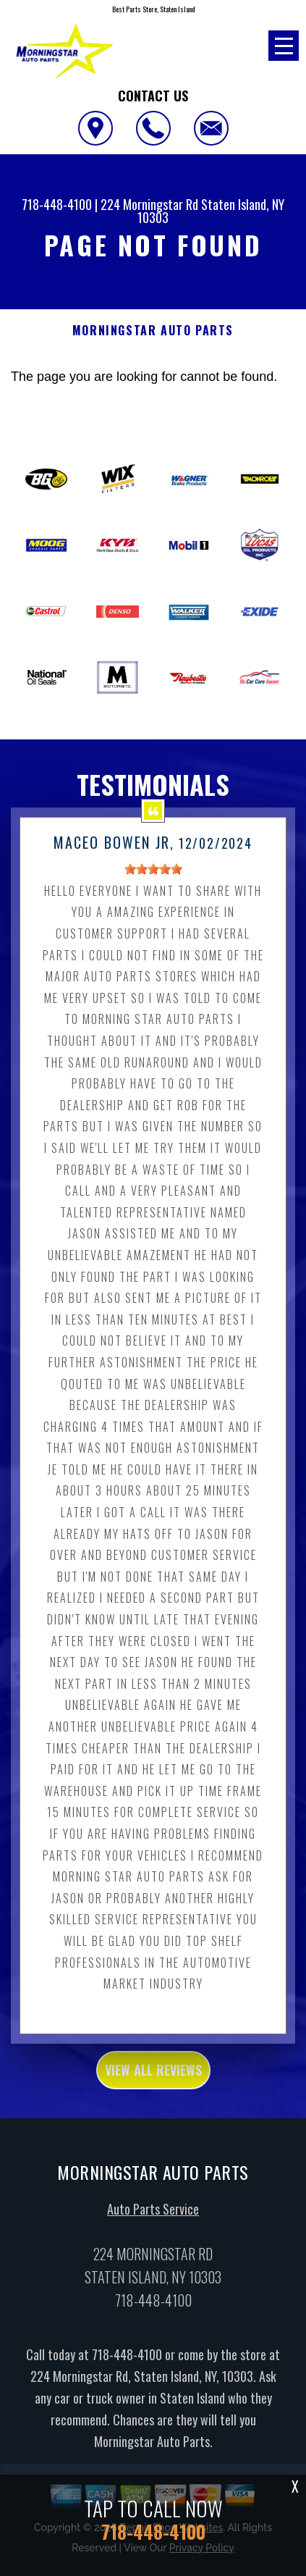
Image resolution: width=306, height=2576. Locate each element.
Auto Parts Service (153, 2234)
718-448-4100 (57, 204)
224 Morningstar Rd (149, 204)
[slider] (153, 894)
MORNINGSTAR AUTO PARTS (153, 330)
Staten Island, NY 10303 (210, 211)
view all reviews (153, 2095)
